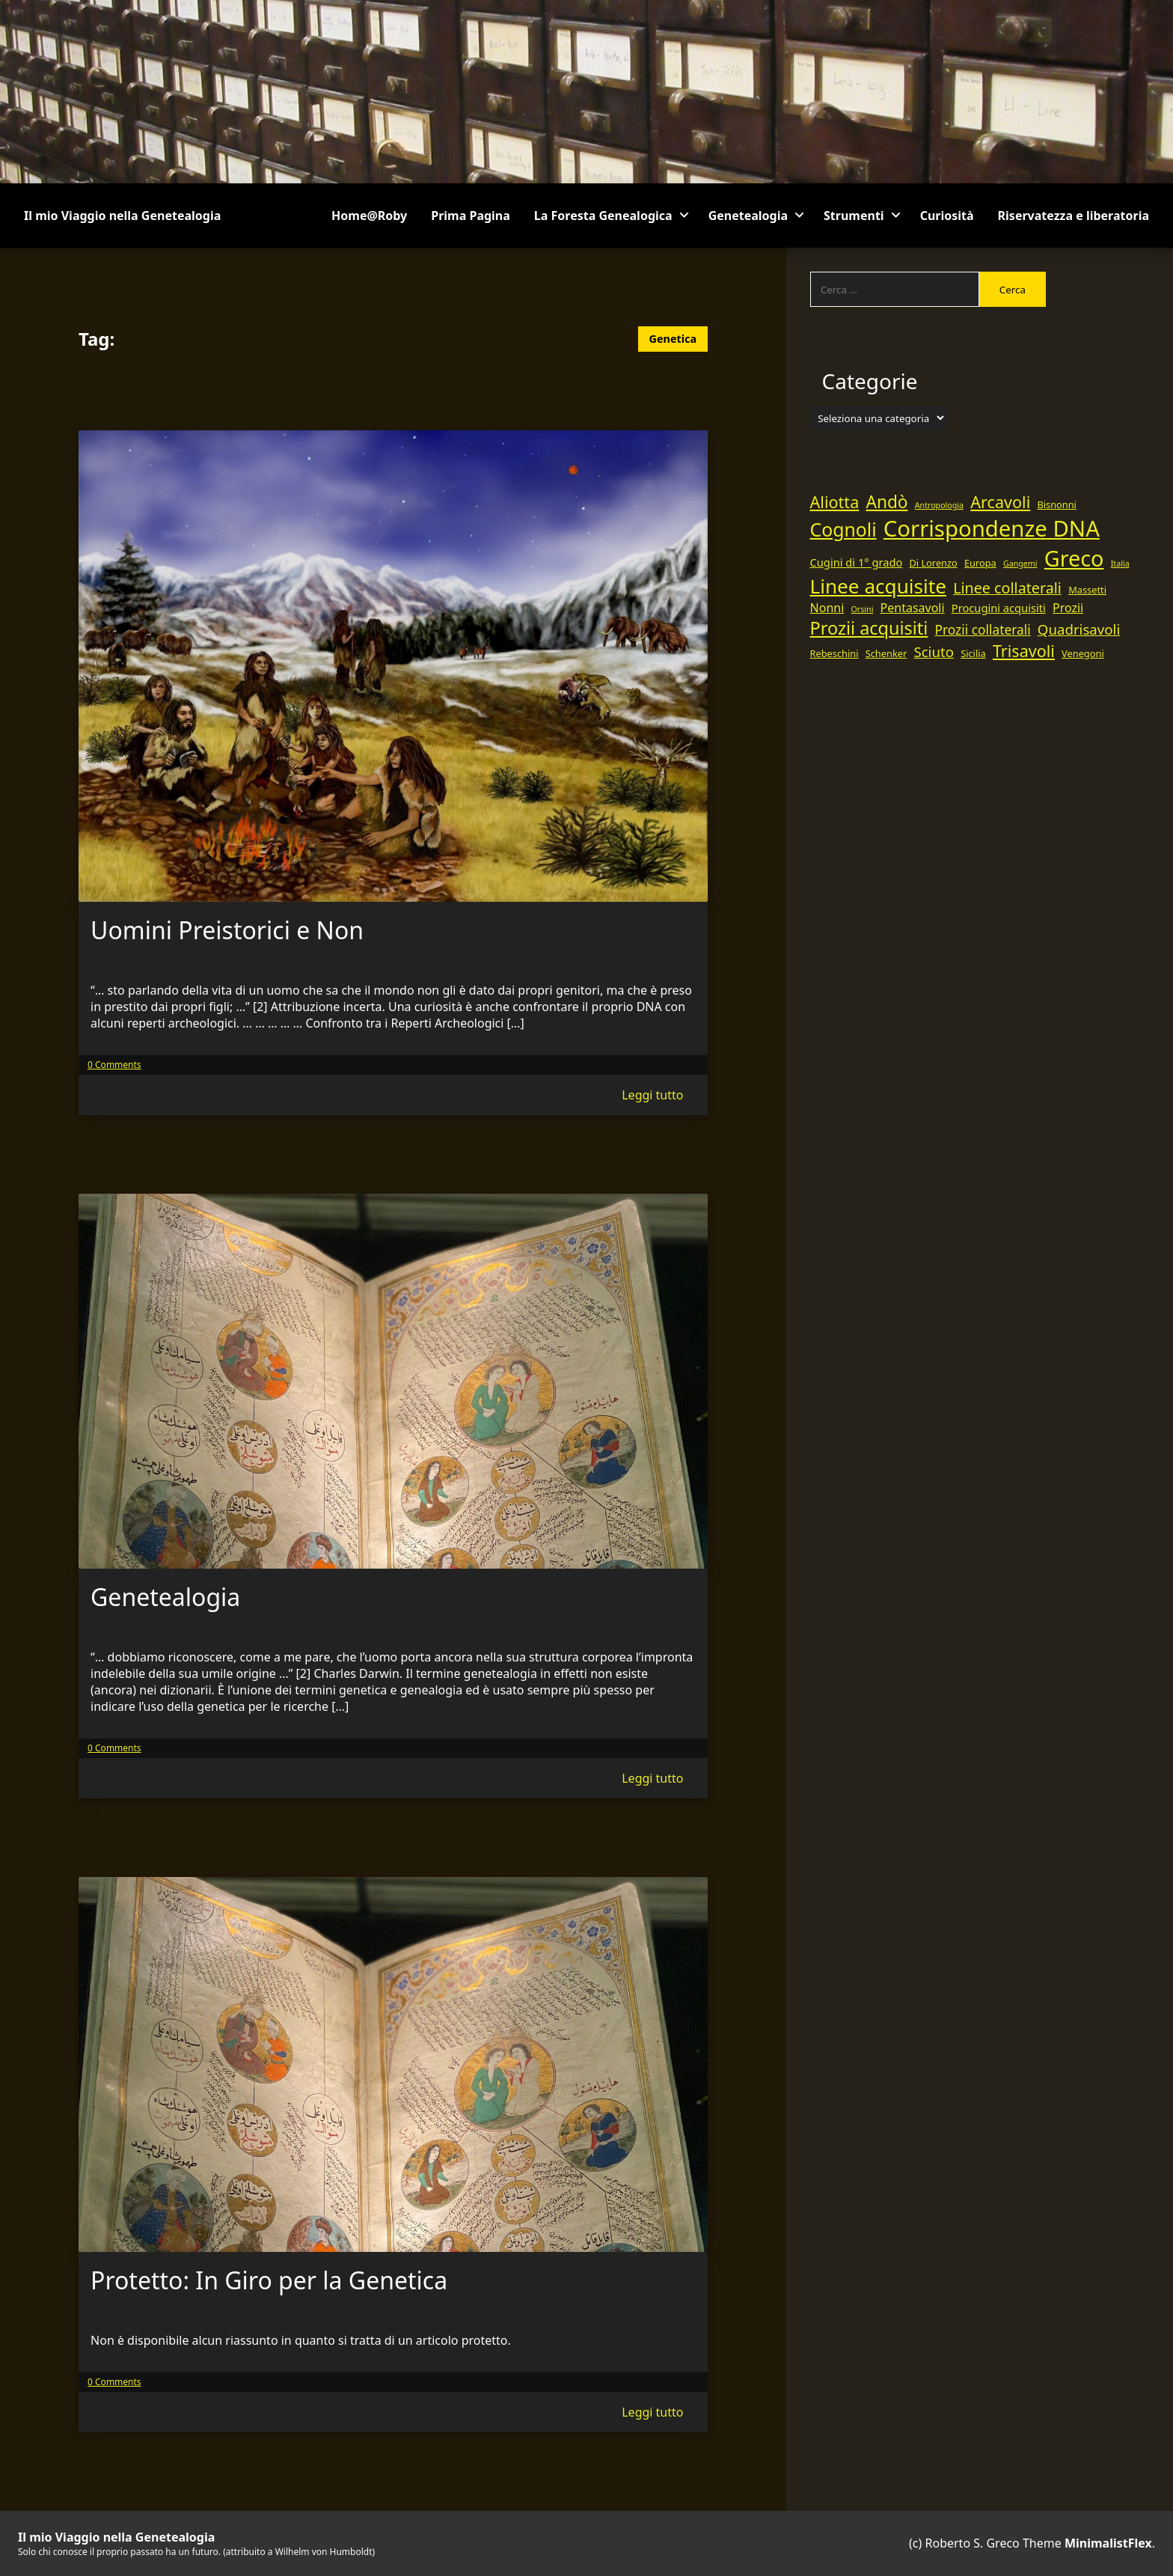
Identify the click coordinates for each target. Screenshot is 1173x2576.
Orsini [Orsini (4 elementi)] (862, 609)
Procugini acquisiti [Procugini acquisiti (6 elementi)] (999, 607)
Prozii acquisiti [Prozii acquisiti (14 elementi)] (869, 628)
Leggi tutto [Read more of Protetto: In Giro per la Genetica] (652, 2412)
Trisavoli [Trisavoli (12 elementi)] (1024, 651)
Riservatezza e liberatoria (1073, 215)
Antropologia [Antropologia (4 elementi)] (939, 505)
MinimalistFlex (1108, 2543)
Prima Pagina (470, 215)
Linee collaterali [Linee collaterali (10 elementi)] (1007, 588)
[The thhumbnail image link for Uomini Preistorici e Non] (393, 666)
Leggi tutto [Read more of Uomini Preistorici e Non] (652, 1095)
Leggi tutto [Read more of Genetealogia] (652, 1778)
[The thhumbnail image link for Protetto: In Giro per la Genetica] (393, 2064)
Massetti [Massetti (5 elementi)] (1087, 589)
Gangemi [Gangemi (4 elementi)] (1020, 563)
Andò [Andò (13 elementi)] (886, 501)
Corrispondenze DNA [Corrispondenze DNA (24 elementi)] (991, 528)
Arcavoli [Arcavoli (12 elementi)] (1000, 502)
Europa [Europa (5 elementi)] (980, 563)
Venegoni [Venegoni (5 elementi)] (1083, 653)
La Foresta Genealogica (603, 215)
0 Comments (114, 1064)
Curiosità (947, 215)
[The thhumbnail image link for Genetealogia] (393, 1381)
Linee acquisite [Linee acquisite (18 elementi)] (878, 586)
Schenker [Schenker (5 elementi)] (886, 653)
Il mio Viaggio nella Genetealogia (122, 215)
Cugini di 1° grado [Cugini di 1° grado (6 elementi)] (856, 562)
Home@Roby (369, 215)
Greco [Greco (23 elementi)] (1074, 558)
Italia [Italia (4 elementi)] (1120, 563)
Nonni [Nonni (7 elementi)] (827, 607)
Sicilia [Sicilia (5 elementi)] (973, 653)
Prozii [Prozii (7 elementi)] (1068, 607)
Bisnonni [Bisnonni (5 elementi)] (1056, 504)
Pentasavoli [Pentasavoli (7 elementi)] (912, 607)
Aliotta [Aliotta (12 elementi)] (835, 502)
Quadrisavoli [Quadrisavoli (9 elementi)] (1079, 629)
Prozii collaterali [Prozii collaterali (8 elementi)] (983, 629)
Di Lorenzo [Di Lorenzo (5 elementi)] (933, 563)
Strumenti (854, 215)
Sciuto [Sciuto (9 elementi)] (933, 651)
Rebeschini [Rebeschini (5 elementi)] (834, 653)
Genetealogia (748, 215)
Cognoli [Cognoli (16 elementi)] (843, 529)
